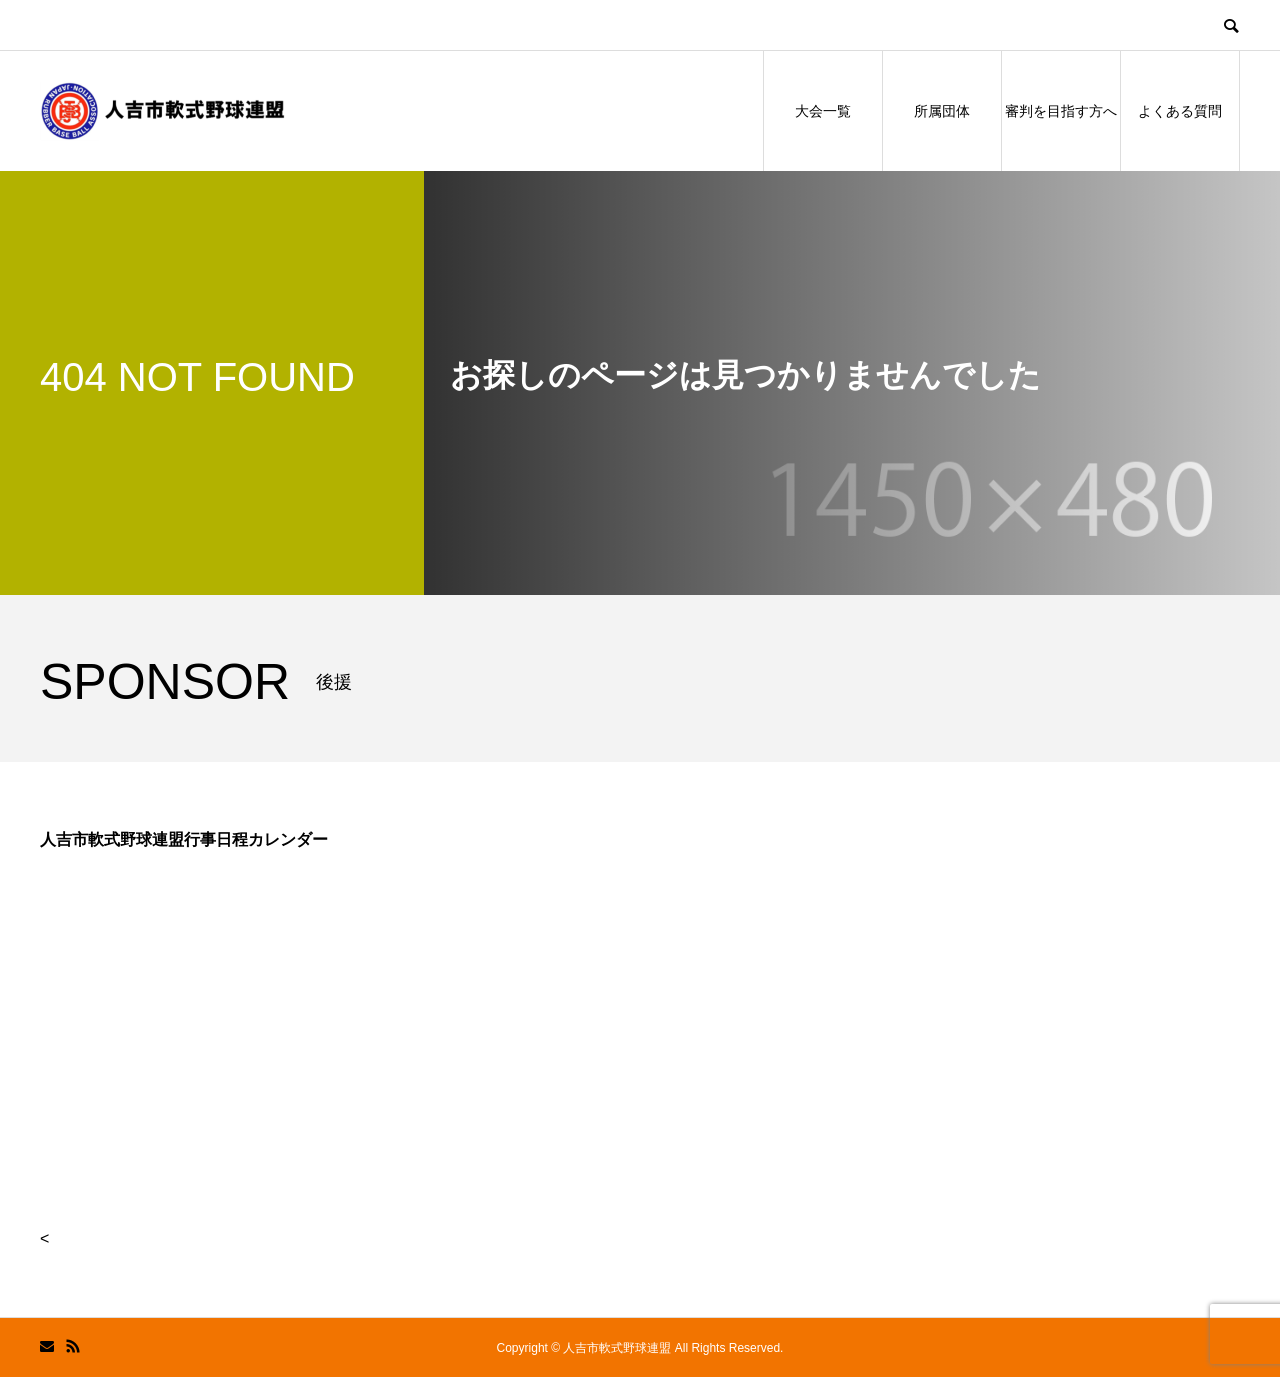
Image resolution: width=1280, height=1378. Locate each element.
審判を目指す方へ (1061, 111)
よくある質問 (1180, 111)
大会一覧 (823, 111)
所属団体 (942, 111)
